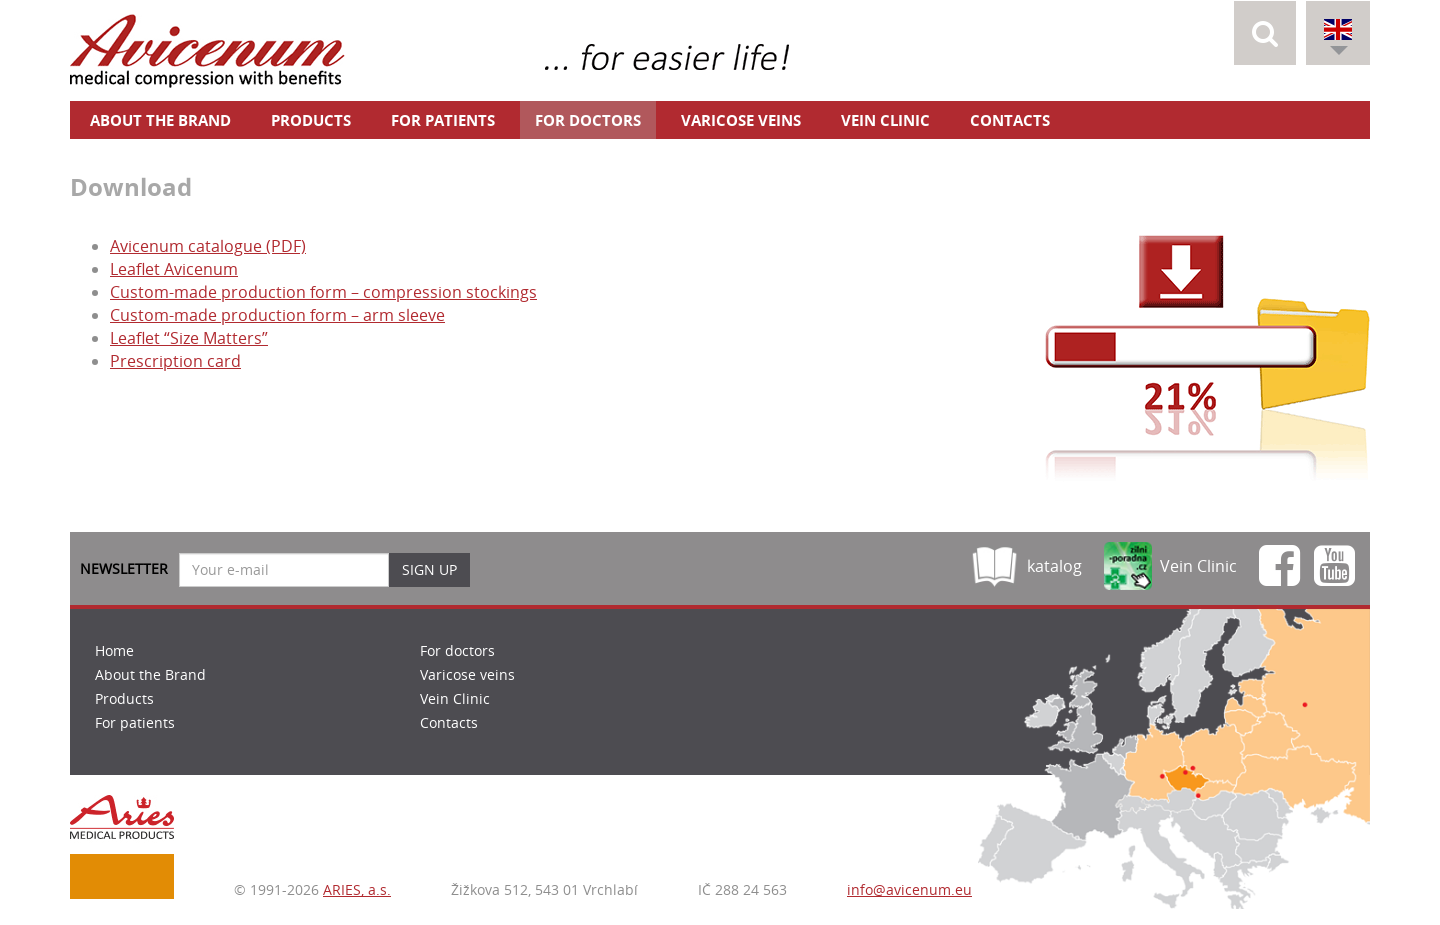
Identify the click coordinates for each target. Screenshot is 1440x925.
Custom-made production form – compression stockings (323, 292)
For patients (443, 120)
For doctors (588, 120)
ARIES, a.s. (357, 889)
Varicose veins (741, 120)
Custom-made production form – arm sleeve (277, 315)
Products (311, 120)
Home (114, 650)
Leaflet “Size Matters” (189, 338)
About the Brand (160, 120)
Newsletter (124, 568)
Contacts (1010, 120)
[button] (1265, 33)
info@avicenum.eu (909, 889)
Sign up (429, 569)
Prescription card (175, 361)
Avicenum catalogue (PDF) (208, 246)
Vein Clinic (885, 120)
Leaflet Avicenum (174, 269)
